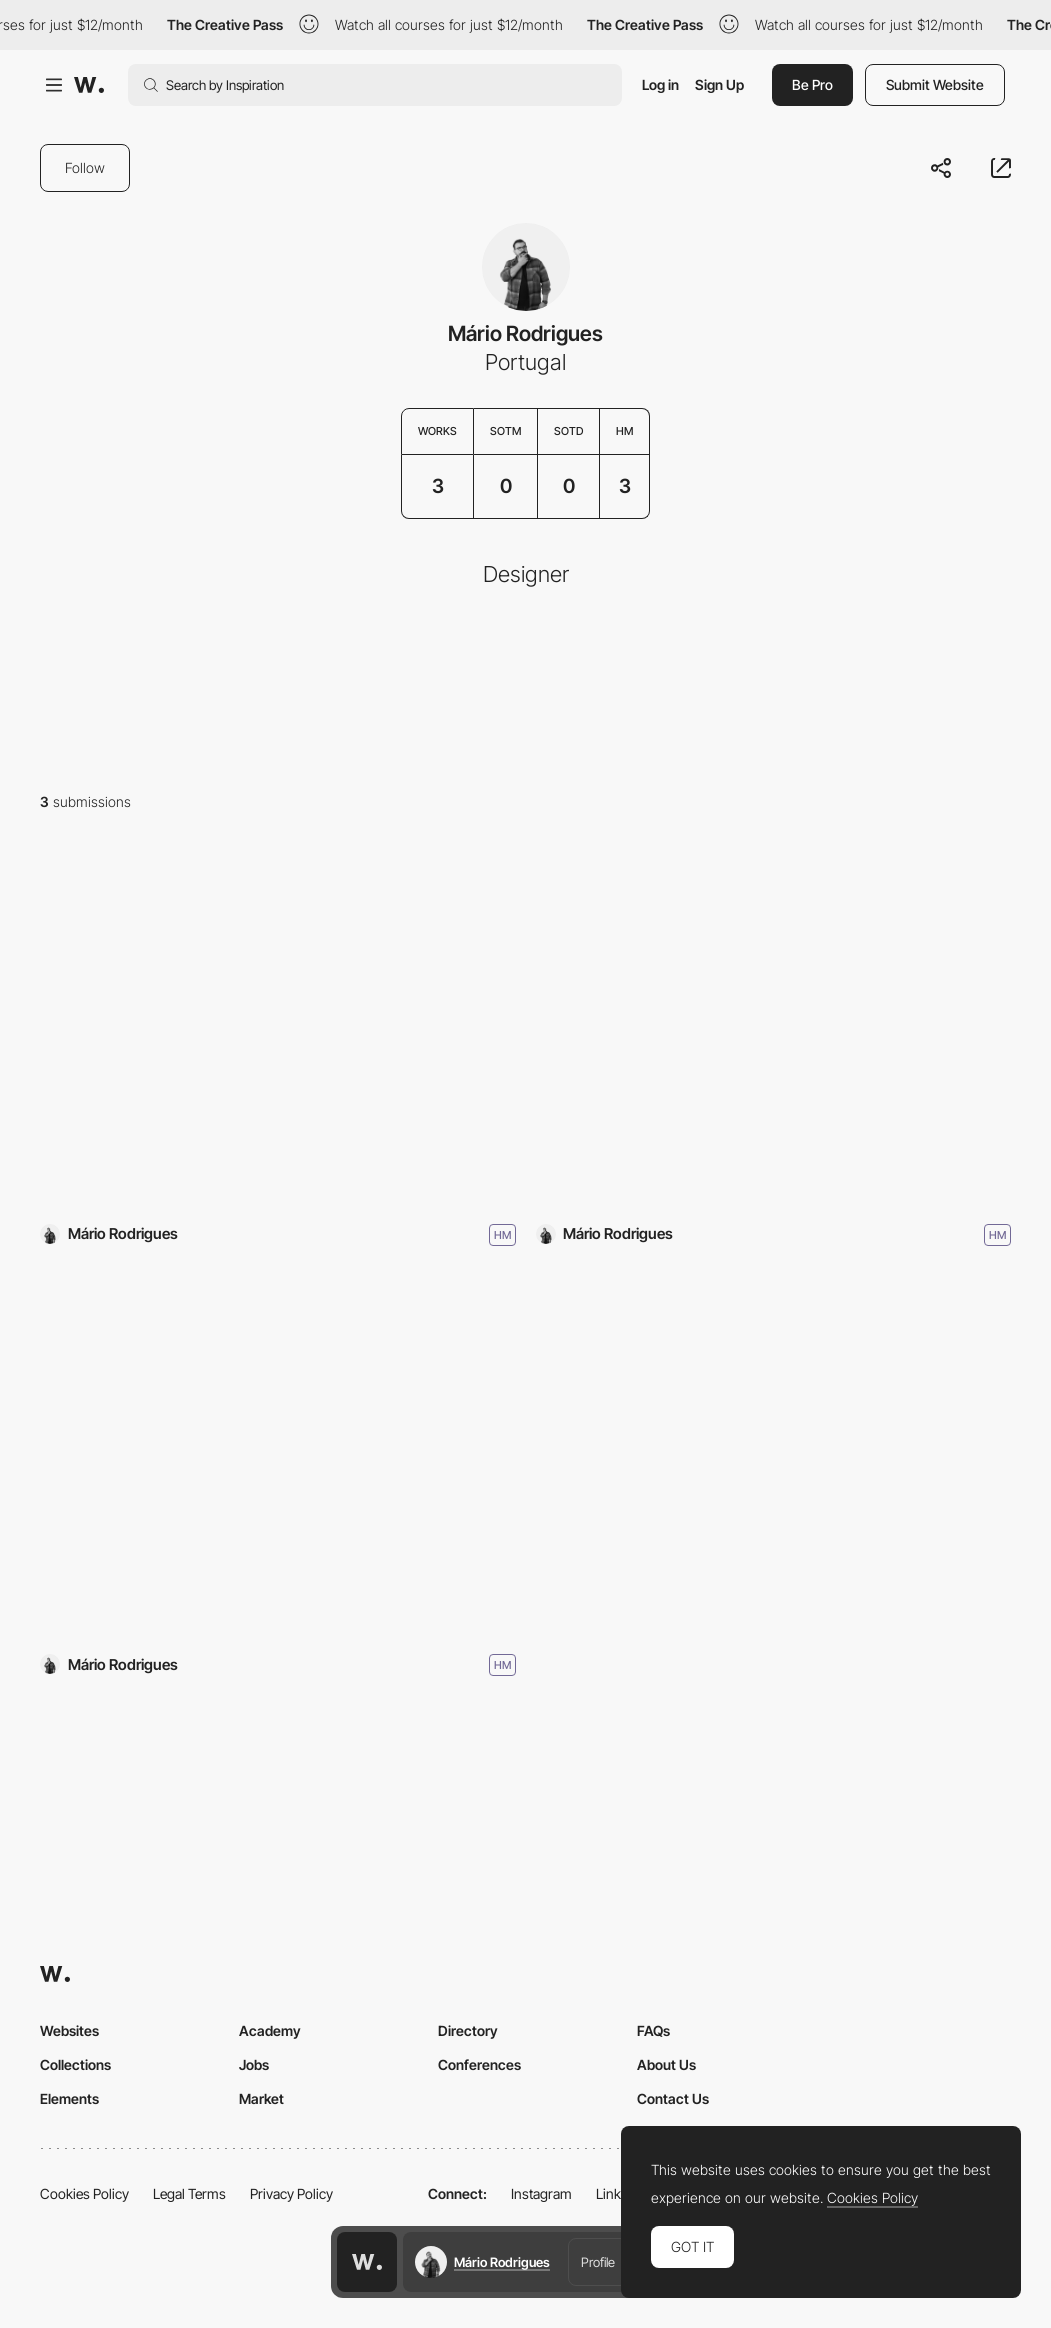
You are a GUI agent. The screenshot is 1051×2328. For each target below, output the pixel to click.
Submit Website (935, 84)
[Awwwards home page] (367, 2262)
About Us (666, 2064)
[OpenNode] (278, 1456)
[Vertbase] (774, 1025)
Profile (598, 2262)
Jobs (254, 2064)
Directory (468, 2030)
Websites (69, 2030)
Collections (75, 2064)
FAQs (653, 2030)
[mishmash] (278, 1025)
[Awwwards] (89, 85)
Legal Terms (189, 2193)
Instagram (541, 2193)
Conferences (479, 2064)
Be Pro (812, 84)
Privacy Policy (291, 2193)
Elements (69, 2098)
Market (261, 2098)
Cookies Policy (84, 2193)
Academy (270, 2030)
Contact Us (673, 2098)
